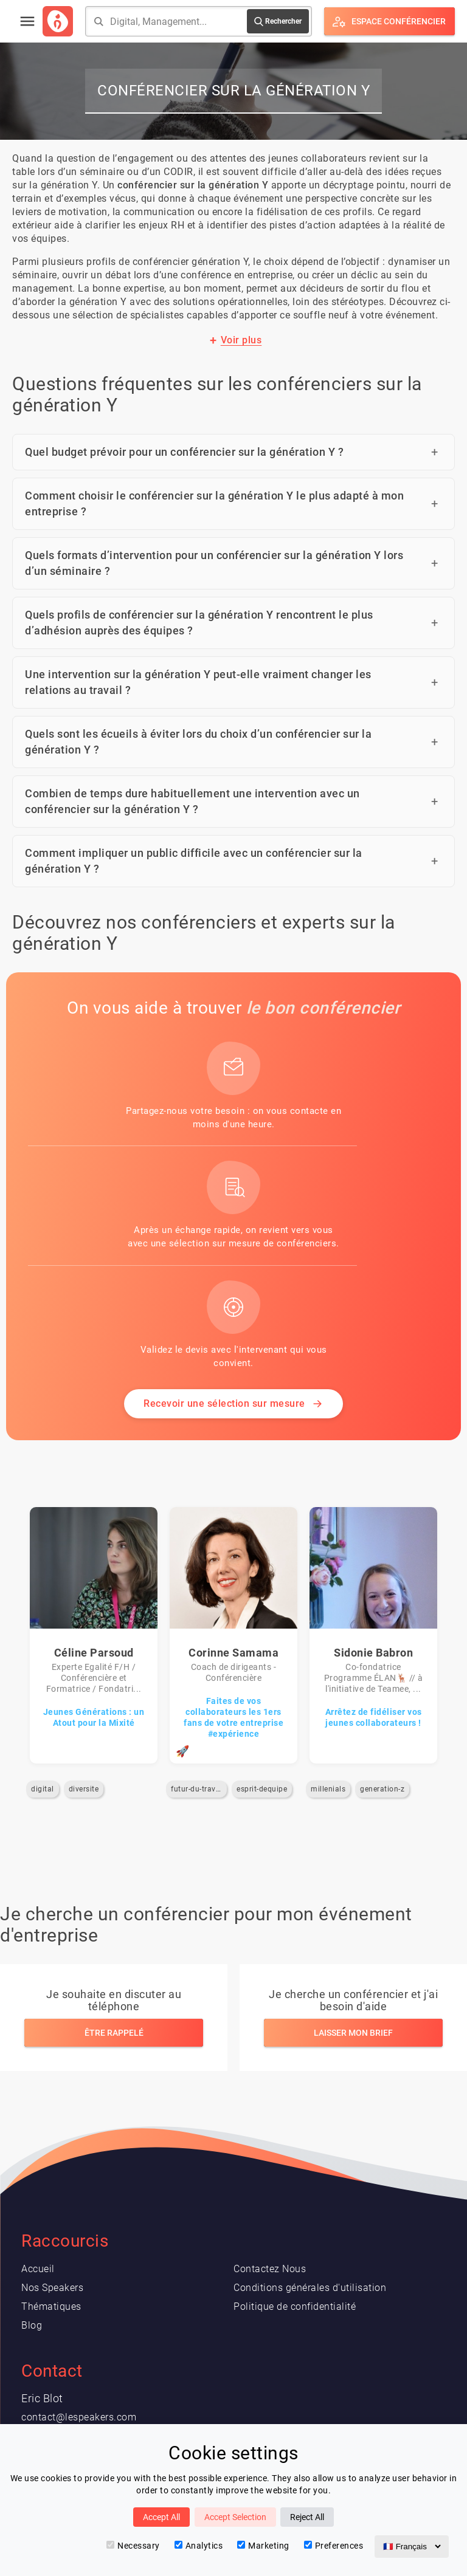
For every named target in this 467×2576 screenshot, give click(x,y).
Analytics (199, 2545)
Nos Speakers (52, 2287)
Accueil (38, 2269)
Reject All (307, 2517)
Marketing (263, 2545)
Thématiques (51, 2306)
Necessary (133, 2545)
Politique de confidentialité (295, 2306)
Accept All (161, 2517)
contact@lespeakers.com (78, 2417)
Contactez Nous (270, 2269)
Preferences (334, 2545)
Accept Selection (235, 2517)
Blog (31, 2325)
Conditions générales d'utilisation (310, 2287)
